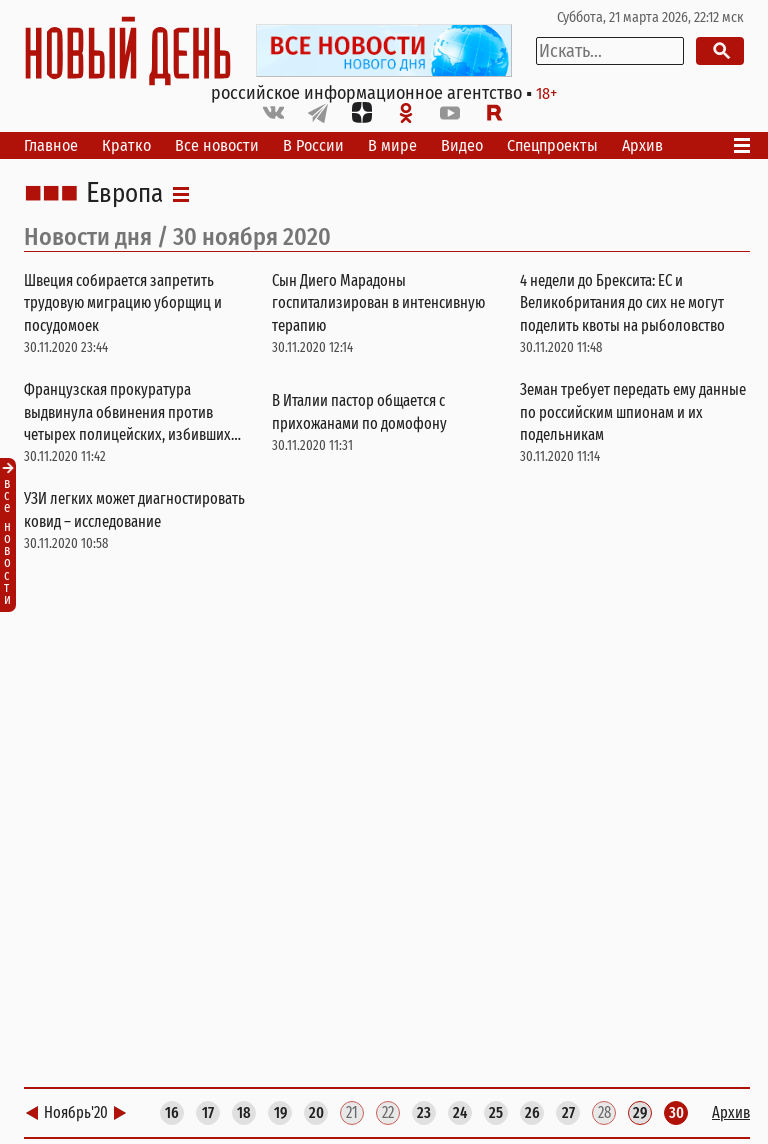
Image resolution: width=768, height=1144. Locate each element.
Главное (51, 145)
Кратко (126, 145)
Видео (462, 145)
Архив (642, 145)
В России (313, 145)
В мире (392, 145)
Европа (124, 194)
